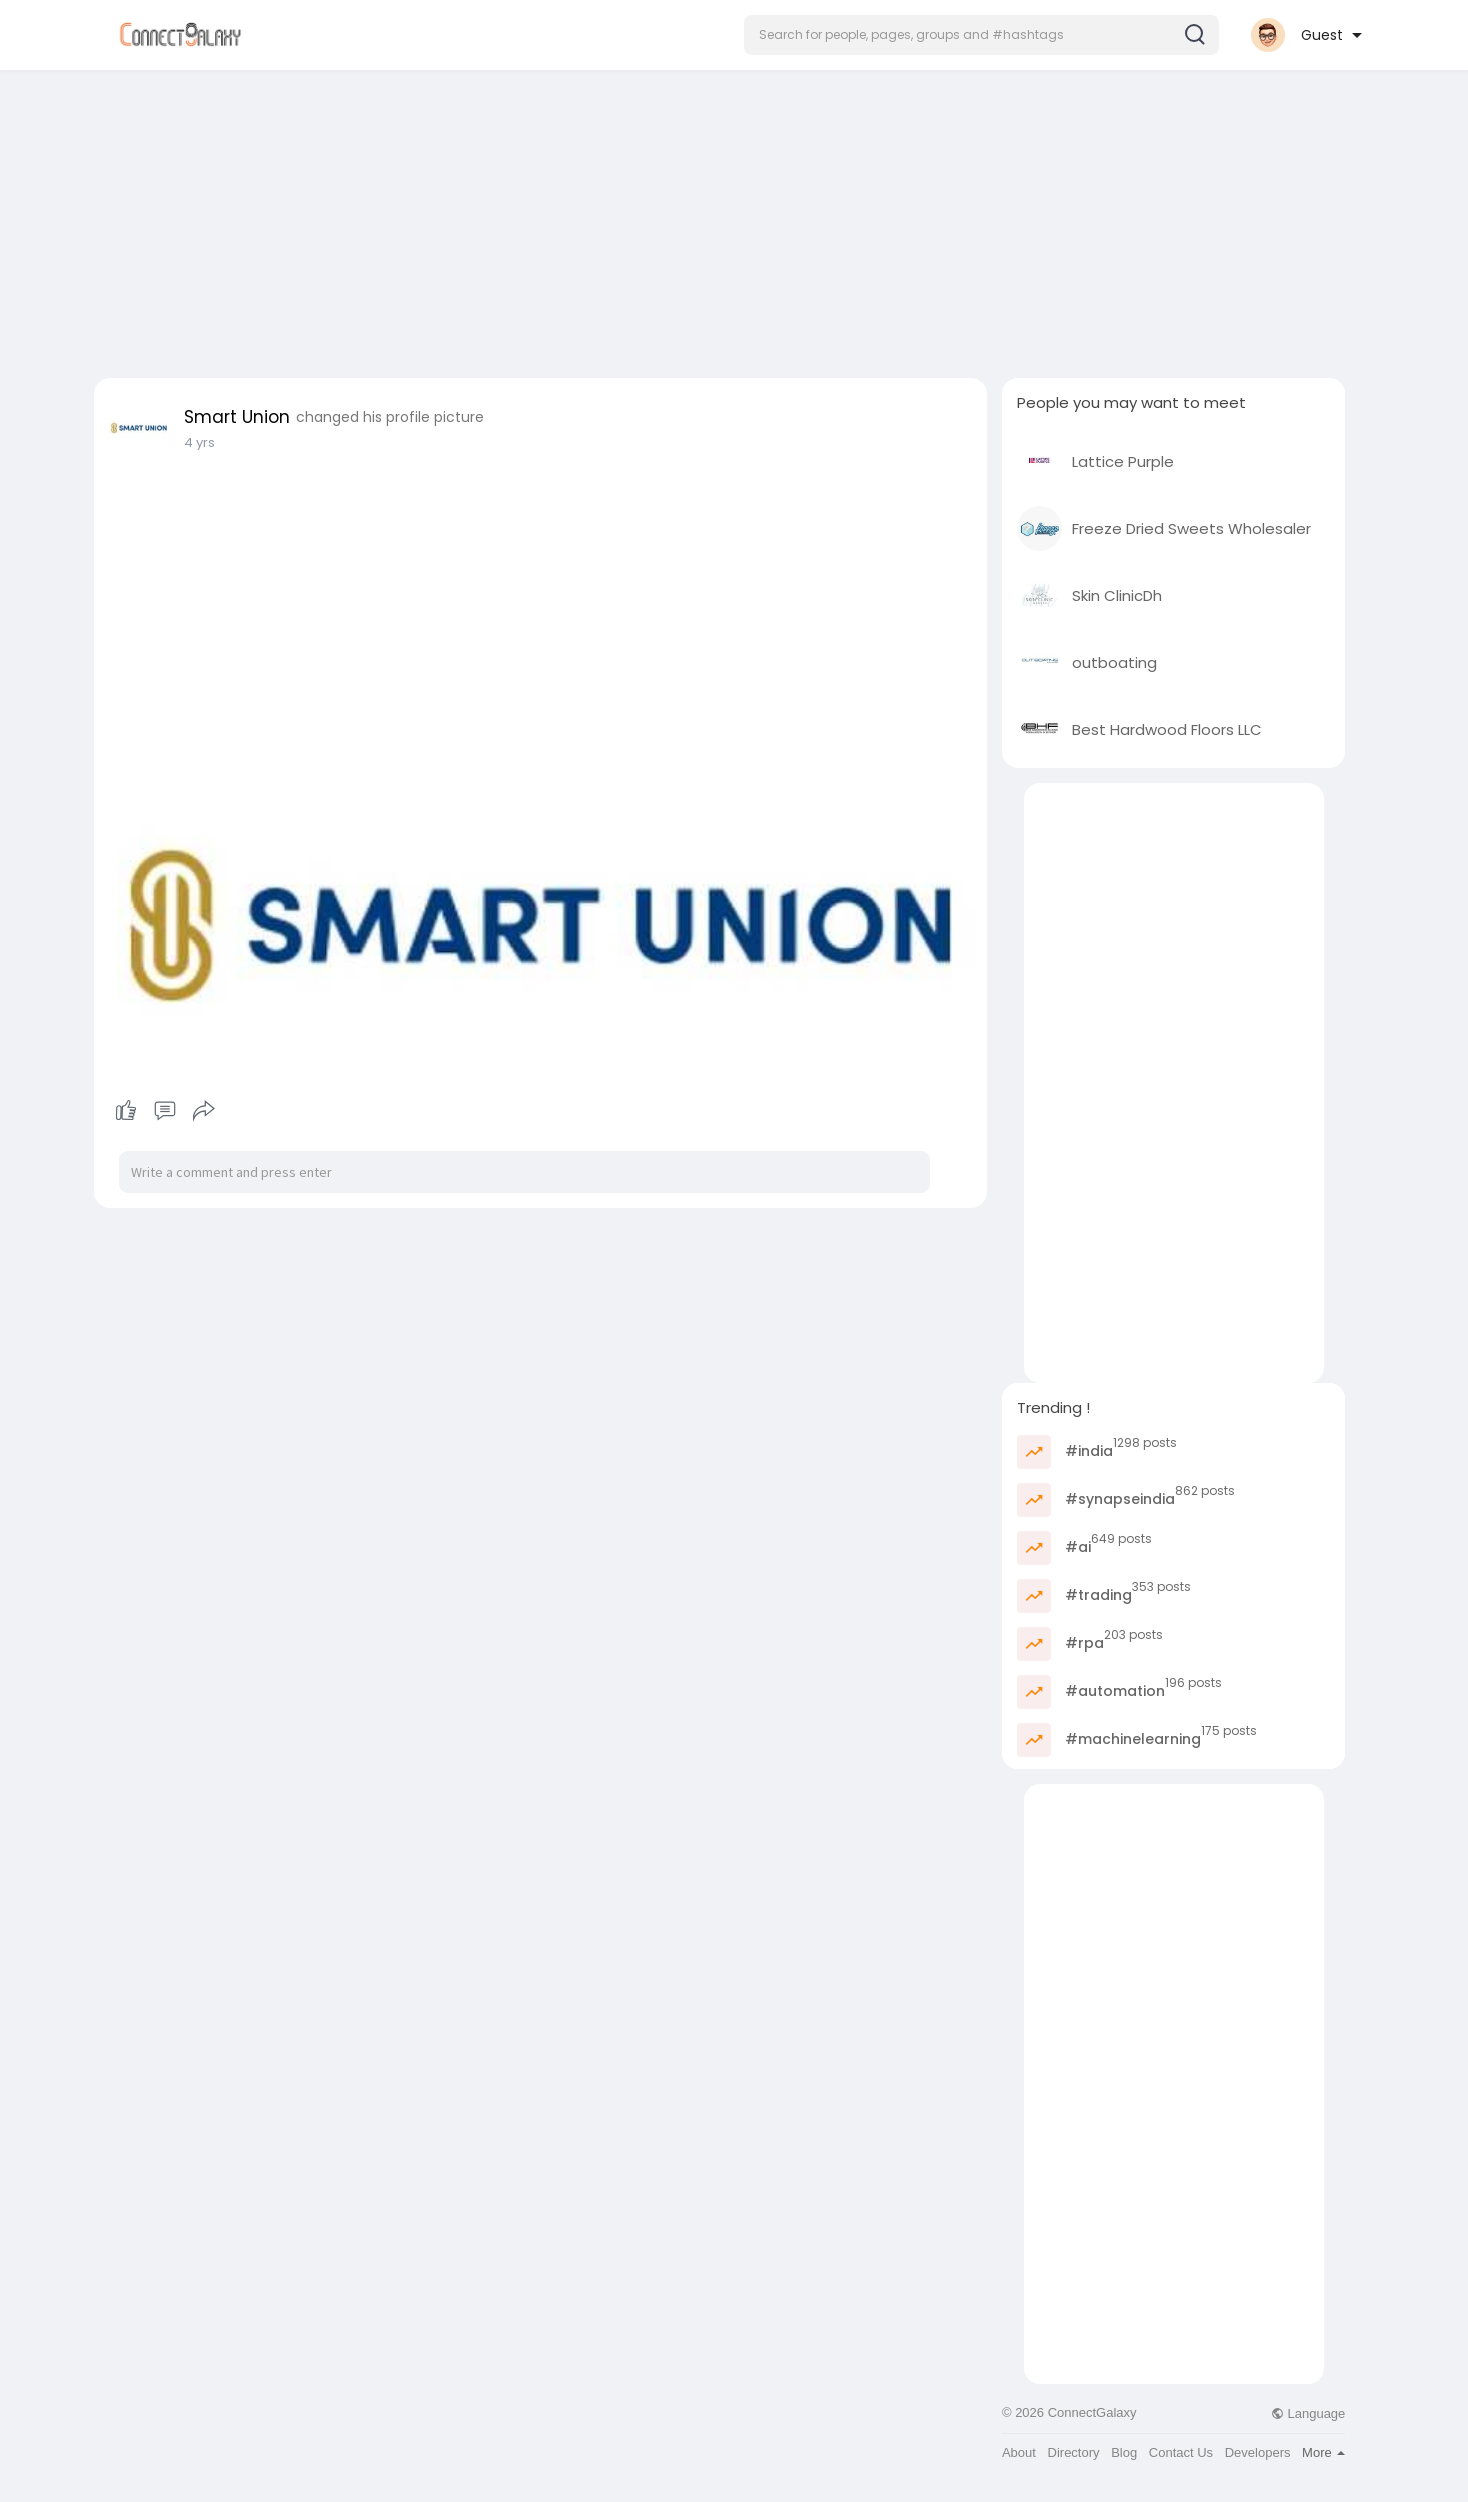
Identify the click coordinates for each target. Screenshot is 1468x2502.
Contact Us (1181, 2452)
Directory (1074, 2452)
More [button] (1323, 2452)
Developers (1258, 2452)
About (1019, 2452)
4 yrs (199, 442)
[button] (981, 35)
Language (1308, 2413)
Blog (1124, 2452)
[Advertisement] (734, 218)
